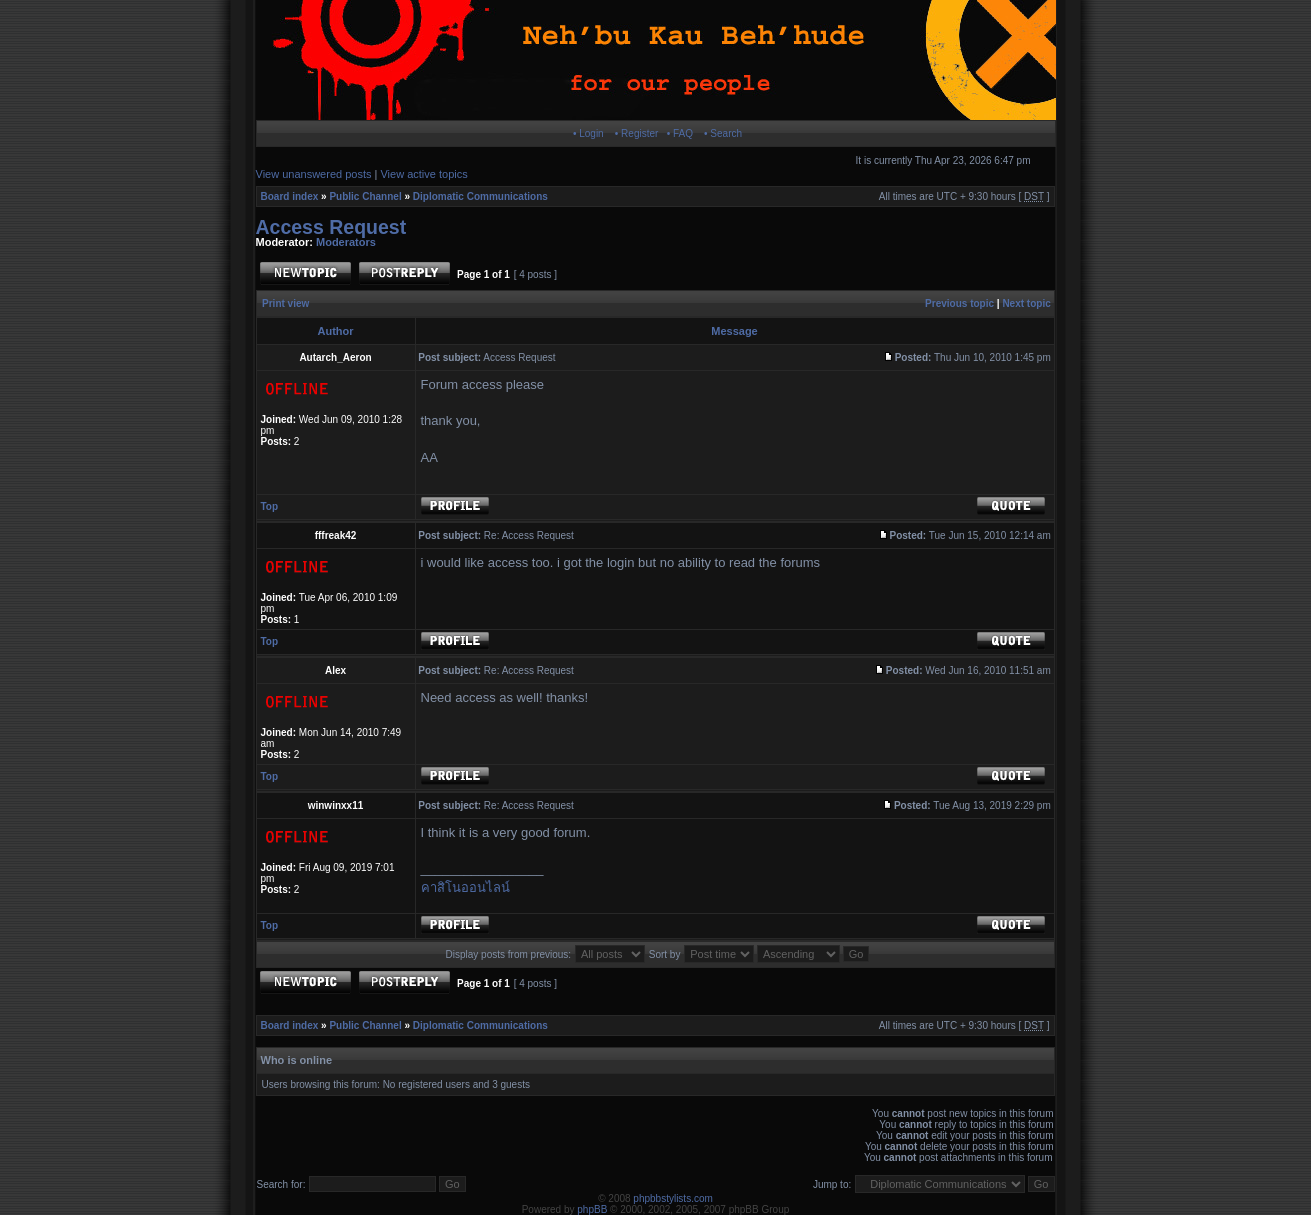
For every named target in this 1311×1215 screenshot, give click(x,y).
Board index (290, 196)
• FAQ (680, 133)
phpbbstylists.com (672, 1198)
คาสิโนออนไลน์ (465, 887)
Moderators (346, 242)
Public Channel (365, 196)
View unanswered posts (314, 174)
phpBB (592, 1209)
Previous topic (959, 303)
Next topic (1026, 303)
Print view (285, 303)
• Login (588, 133)
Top (270, 506)
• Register (637, 133)
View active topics (423, 174)
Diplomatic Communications (480, 196)
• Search (723, 133)
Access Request (331, 227)
